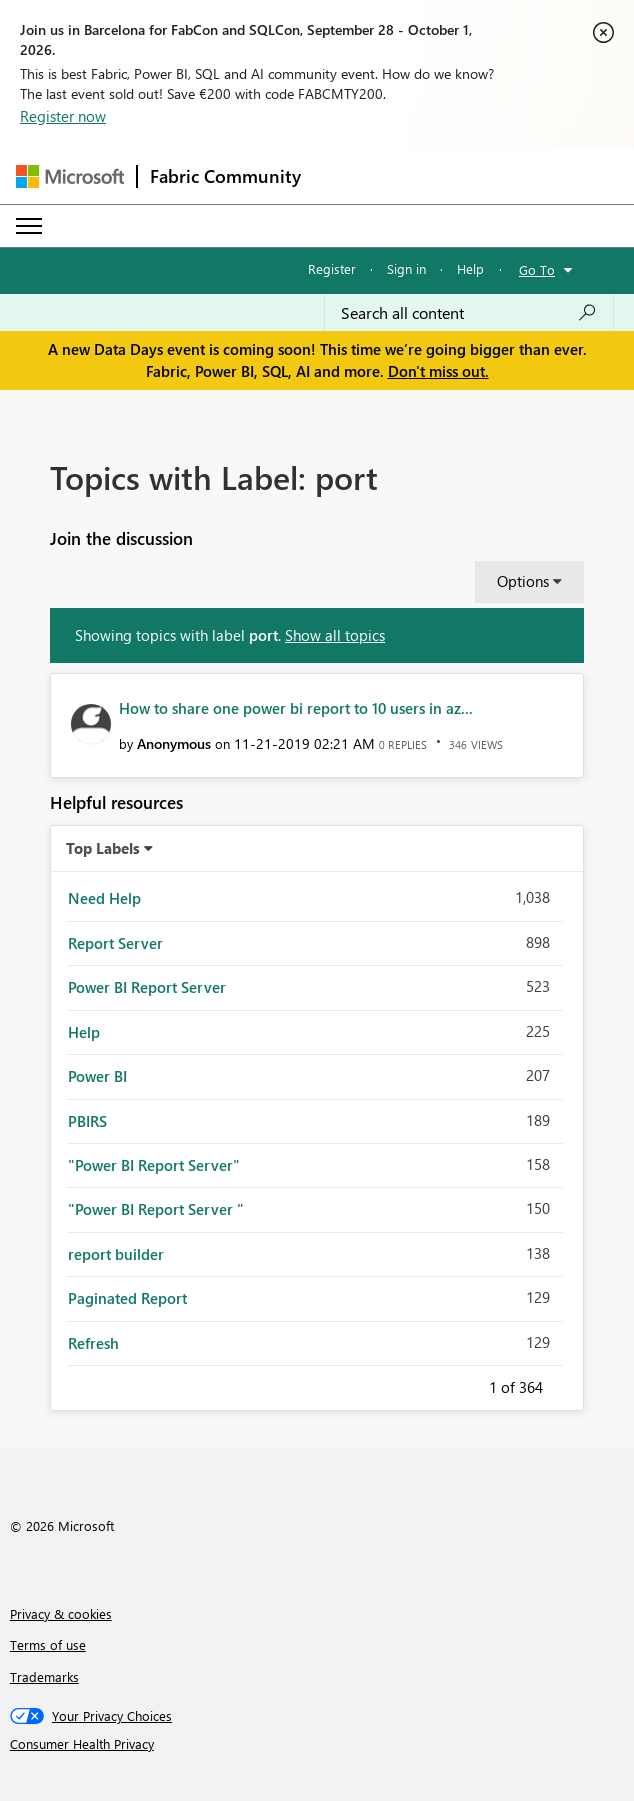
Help (470, 268)
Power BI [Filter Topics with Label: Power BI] (97, 1076)
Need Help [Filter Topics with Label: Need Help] (104, 898)
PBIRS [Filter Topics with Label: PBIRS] (87, 1121)
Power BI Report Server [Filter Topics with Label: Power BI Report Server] (147, 987)
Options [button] (523, 581)
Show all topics (335, 635)
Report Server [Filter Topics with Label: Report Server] (115, 943)
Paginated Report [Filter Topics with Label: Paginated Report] (127, 1298)
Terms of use (48, 1644)
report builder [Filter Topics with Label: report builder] (116, 1254)
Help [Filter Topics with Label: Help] (84, 1032)
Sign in (406, 268)
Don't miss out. (438, 371)
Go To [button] (537, 269)
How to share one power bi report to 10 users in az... (296, 708)
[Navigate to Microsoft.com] (70, 176)
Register (332, 268)
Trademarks (44, 1676)
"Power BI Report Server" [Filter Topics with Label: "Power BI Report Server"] (154, 1165)
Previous (465, 1384)
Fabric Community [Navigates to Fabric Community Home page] (225, 176)
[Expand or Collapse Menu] (29, 226)
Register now (63, 116)
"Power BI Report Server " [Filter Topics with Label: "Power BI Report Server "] (156, 1209)
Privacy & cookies (61, 1613)
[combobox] (469, 313)
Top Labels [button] (103, 848)
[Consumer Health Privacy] (317, 1744)
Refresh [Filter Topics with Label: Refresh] (93, 1343)
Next (567, 1384)
